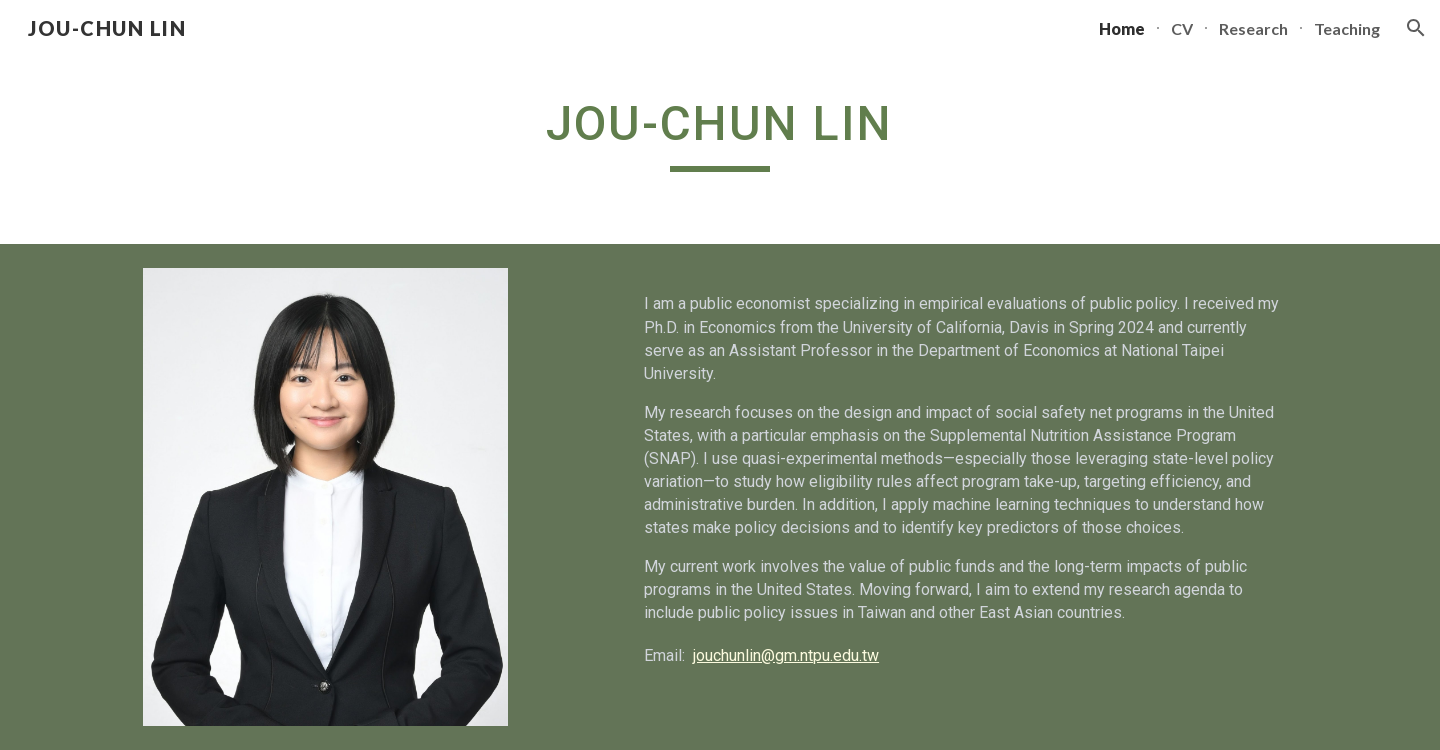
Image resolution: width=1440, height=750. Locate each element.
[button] (1416, 28)
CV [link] (1182, 28)
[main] (720, 132)
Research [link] (1253, 28)
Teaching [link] (1347, 28)
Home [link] (1122, 28)
